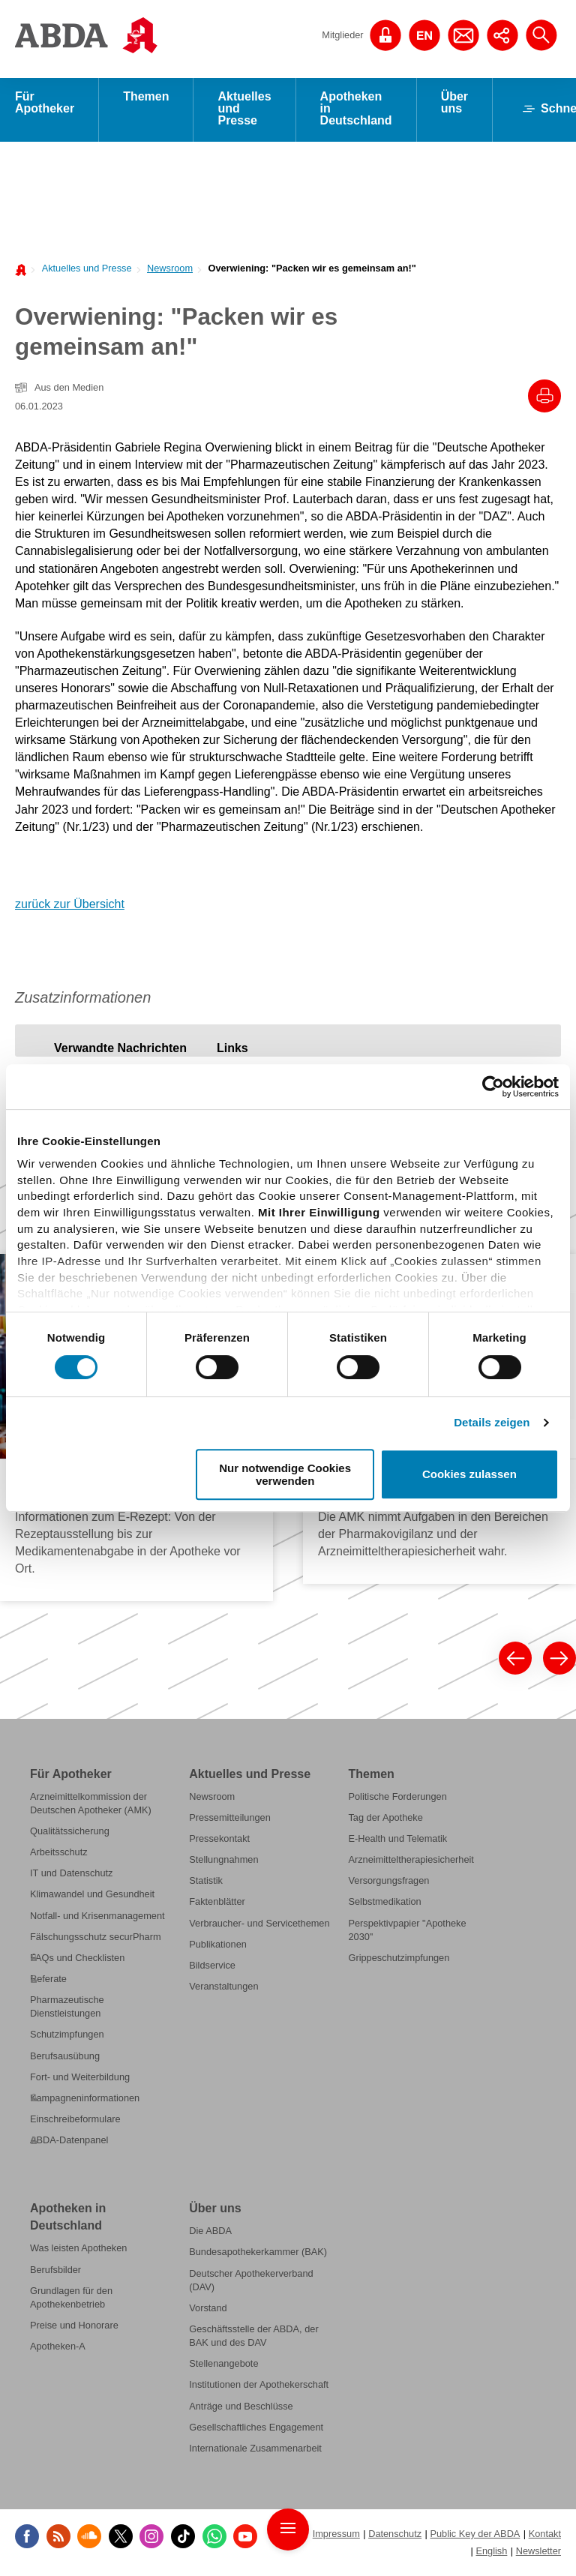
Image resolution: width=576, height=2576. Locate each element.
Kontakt (545, 2536)
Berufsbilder (55, 2272)
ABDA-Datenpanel (69, 2142)
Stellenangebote (223, 2365)
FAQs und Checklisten (77, 1960)
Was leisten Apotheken (78, 2251)
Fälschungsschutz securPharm (95, 1939)
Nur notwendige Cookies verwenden (285, 1474)
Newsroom (170, 270)
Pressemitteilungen (230, 1819)
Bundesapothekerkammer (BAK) (258, 2254)
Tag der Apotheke (385, 1819)
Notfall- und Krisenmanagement (97, 1918)
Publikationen (218, 1946)
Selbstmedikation (384, 1904)
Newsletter (538, 2553)
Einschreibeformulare (75, 2121)
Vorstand (207, 2310)
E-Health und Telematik (397, 1840)
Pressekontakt (219, 1840)
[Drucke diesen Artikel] (544, 398)
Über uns (454, 104)
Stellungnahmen (223, 1861)
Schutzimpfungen (67, 2036)
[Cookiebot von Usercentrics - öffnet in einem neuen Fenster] (493, 1086)
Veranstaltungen (223, 1988)
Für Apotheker (44, 104)
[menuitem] (82, 269)
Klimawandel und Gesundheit (92, 1897)
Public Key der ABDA (475, 2536)
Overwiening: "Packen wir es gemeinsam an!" (312, 270)
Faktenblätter (217, 1904)
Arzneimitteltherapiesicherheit (410, 1861)
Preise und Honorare (74, 2327)
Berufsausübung (65, 2058)
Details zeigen (492, 1422)
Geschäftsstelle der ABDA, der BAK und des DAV (253, 2338)
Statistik (206, 1882)
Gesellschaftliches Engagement (256, 2429)
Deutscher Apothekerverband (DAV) (251, 2282)
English (491, 2553)
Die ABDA (210, 2233)
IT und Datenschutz (71, 1875)
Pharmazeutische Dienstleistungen (67, 2008)
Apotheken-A (58, 2348)
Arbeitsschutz (59, 1854)
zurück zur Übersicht (69, 906)
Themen (146, 98)
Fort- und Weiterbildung (80, 2079)
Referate (48, 1981)
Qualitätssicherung (70, 1833)
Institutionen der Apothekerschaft (258, 2387)
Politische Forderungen (397, 1798)
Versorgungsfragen (388, 1882)
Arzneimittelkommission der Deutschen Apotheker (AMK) (91, 1805)
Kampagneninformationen (85, 2100)
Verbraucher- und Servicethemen (259, 1925)
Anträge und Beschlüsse (240, 2408)
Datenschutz (395, 2536)
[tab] (120, 1050)
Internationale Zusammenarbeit (255, 2450)
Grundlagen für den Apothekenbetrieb (71, 2299)
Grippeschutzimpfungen (398, 1960)
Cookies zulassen (469, 1474)
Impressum (336, 2536)
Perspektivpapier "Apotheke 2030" (407, 1932)
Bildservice (212, 1967)
